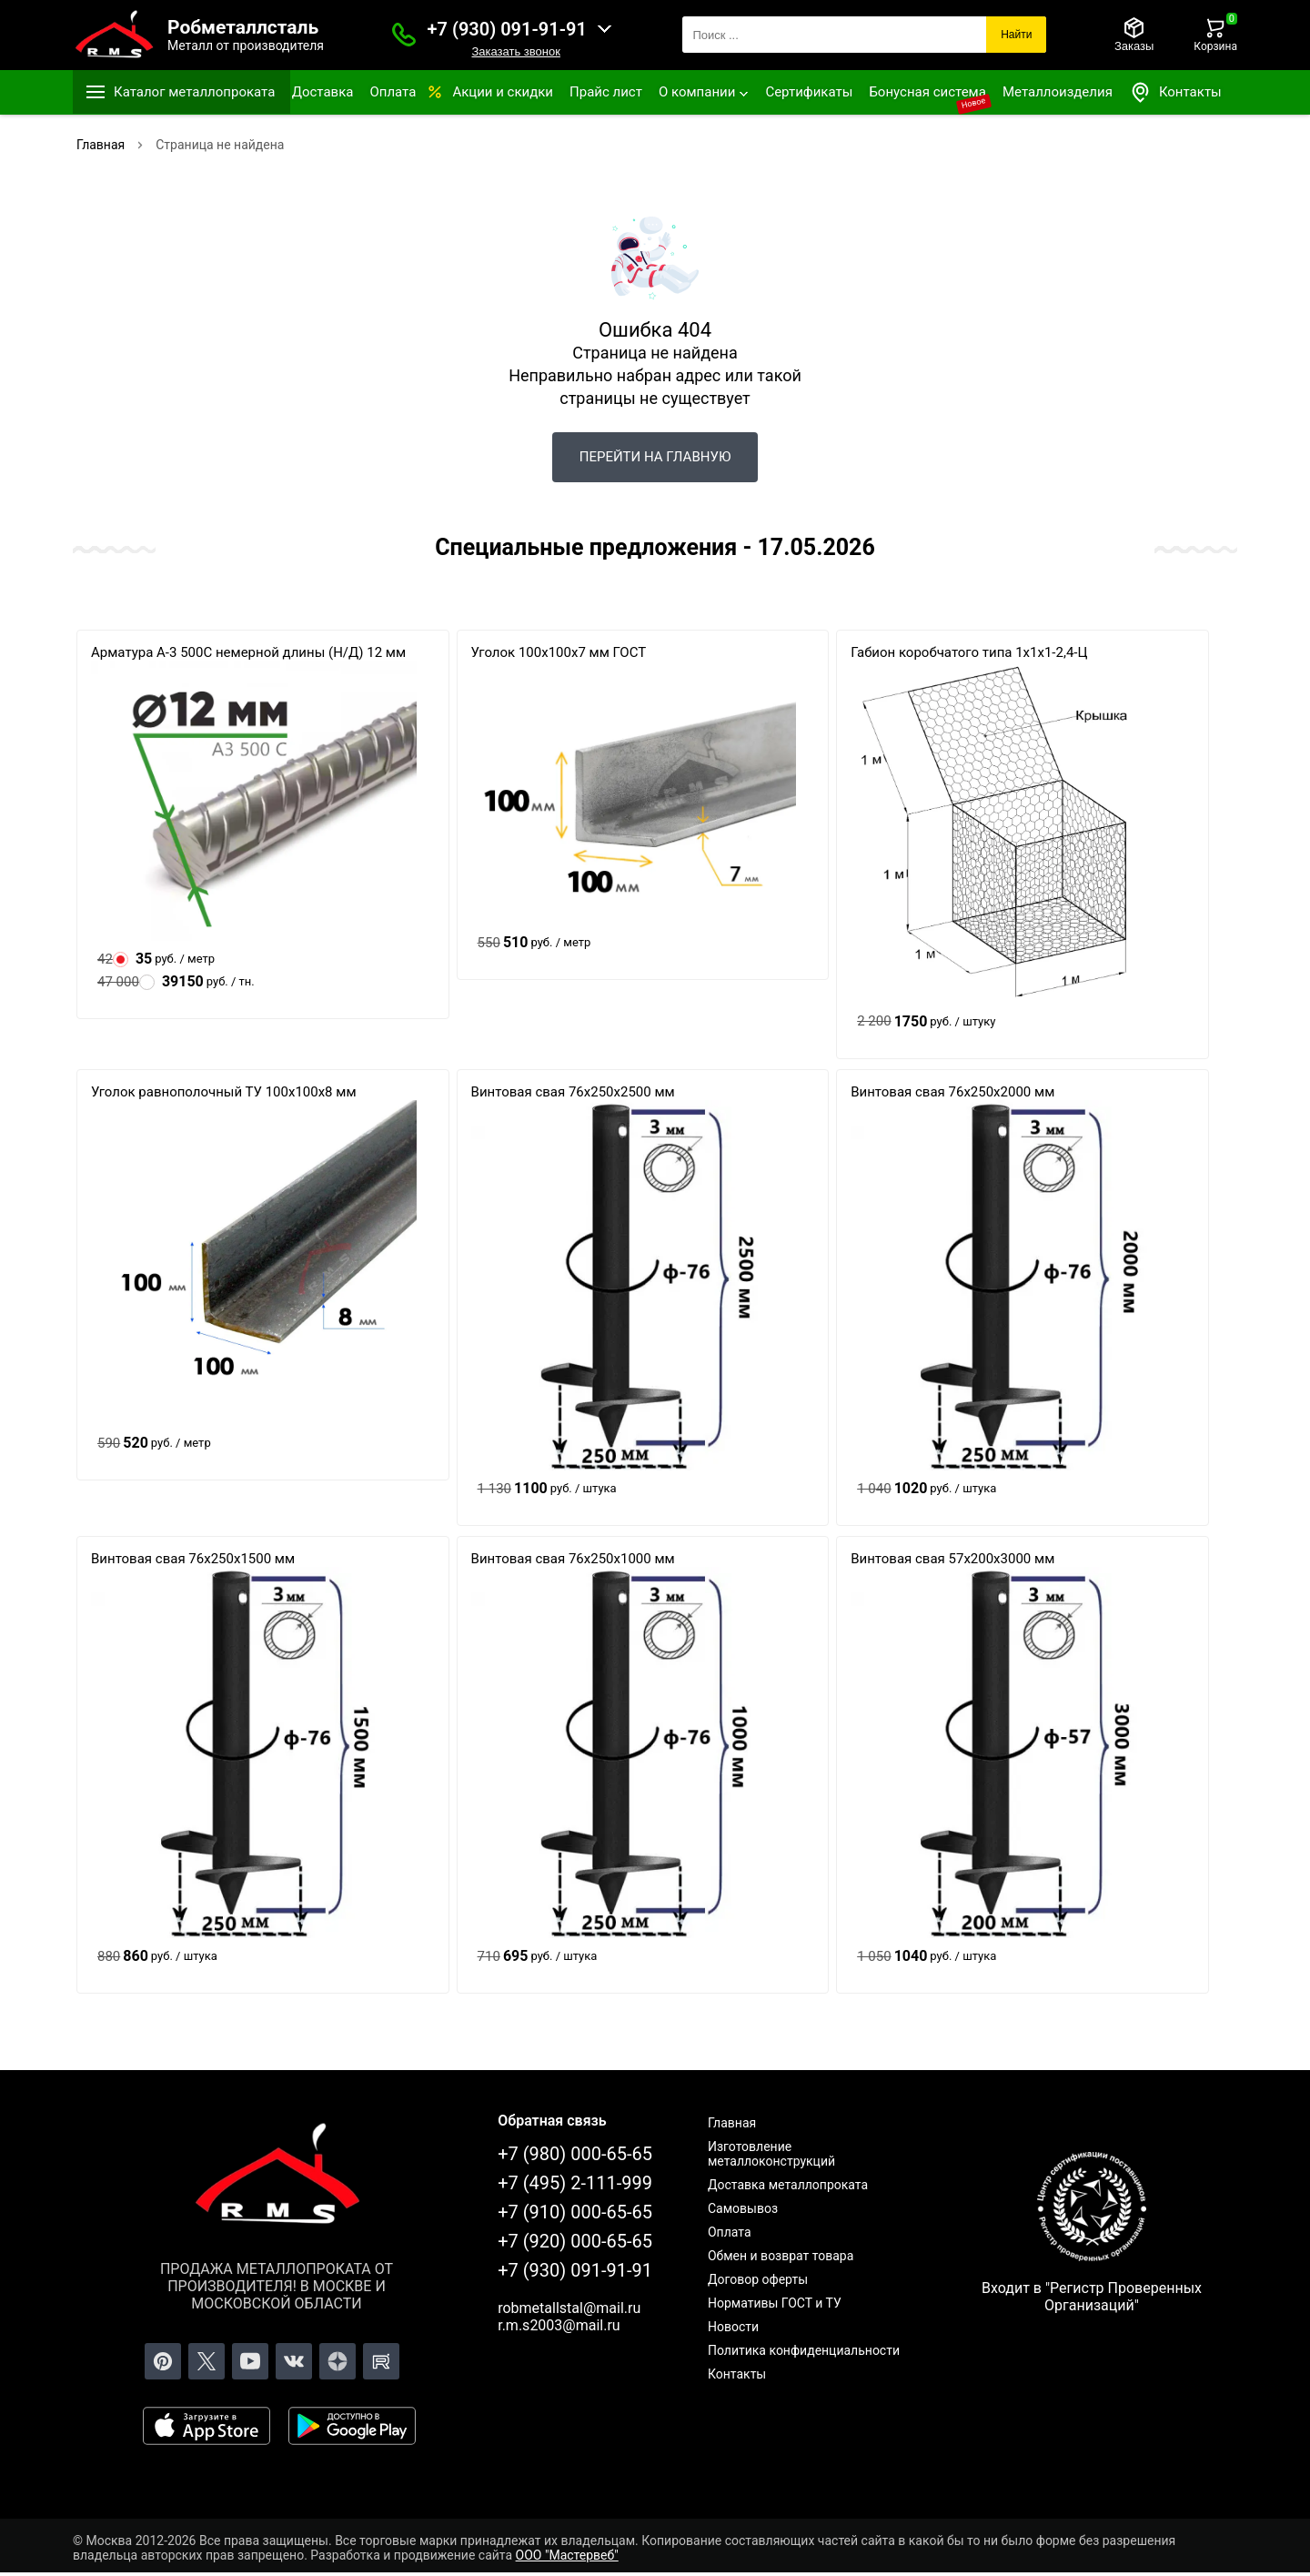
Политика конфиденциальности (804, 2350)
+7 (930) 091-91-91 (507, 29)
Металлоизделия (1058, 92)
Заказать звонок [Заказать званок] (515, 51)
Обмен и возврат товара (780, 2255)
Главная (732, 2123)
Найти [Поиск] (1016, 34)
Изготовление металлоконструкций (771, 2153)
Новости (733, 2326)
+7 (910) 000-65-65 (575, 2212)
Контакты (1175, 92)
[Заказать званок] (404, 34)
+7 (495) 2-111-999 (575, 2183)
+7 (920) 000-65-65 (575, 2241)
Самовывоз (743, 2208)
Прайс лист (605, 92)
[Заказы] (1134, 34)
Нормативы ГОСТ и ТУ (774, 2303)
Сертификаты (808, 92)
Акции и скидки (502, 92)
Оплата (392, 92)
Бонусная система (927, 92)
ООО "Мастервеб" (567, 2555)
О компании (697, 92)
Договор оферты (758, 2279)
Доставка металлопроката (788, 2184)
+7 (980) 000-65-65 (575, 2154)
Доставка (323, 92)
